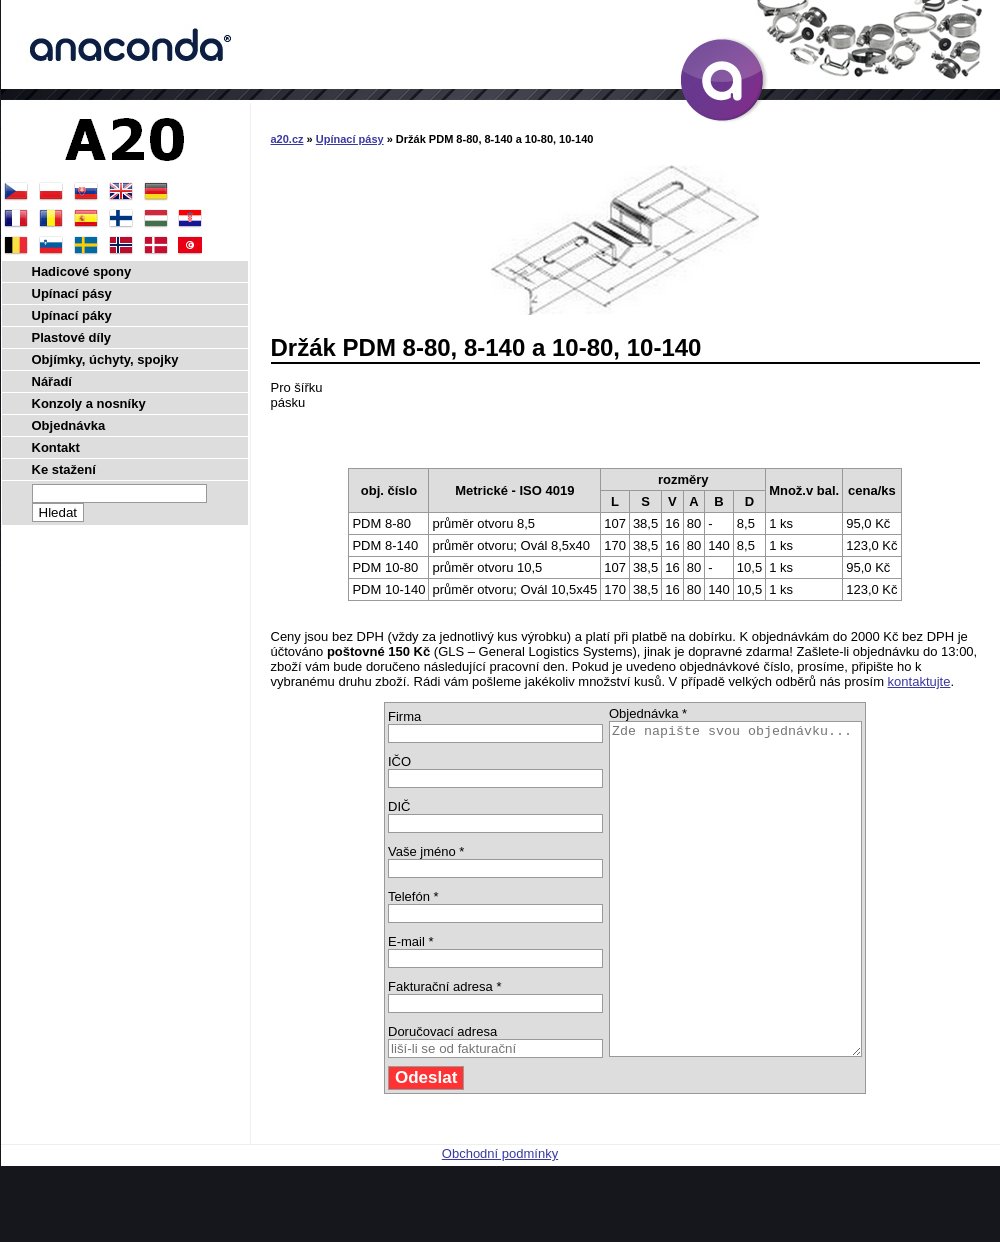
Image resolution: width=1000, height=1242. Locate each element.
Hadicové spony (82, 271)
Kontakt (56, 447)
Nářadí (52, 381)
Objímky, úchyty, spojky (105, 359)
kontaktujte (919, 681)
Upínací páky (72, 315)
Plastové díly (71, 337)
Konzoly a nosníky (89, 403)
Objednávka (69, 425)
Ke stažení (64, 469)
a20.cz (287, 139)
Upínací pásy (350, 139)
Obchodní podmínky (500, 1219)
